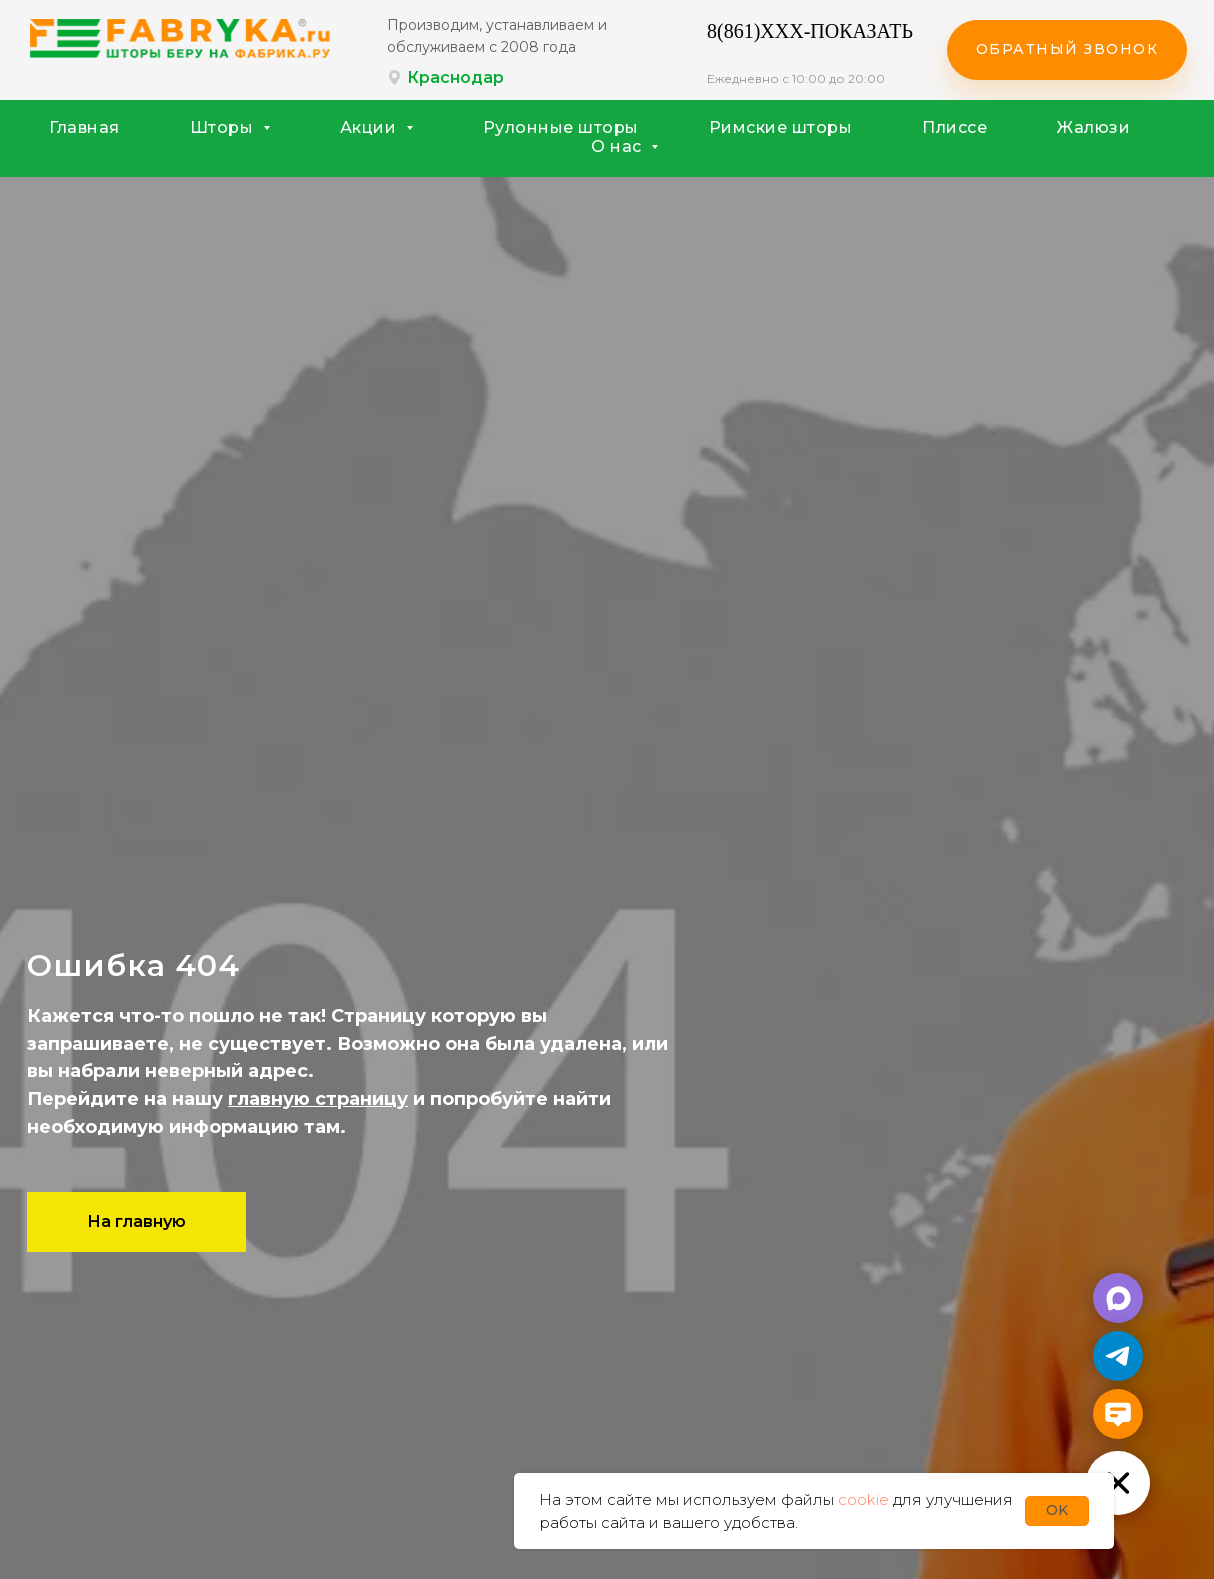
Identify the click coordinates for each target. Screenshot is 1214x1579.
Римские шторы (781, 127)
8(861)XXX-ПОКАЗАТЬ (810, 31)
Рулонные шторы (561, 127)
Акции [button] (370, 127)
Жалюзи (1093, 127)
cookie (863, 1499)
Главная (84, 127)
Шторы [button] (224, 127)
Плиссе (954, 127)
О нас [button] (618, 146)
